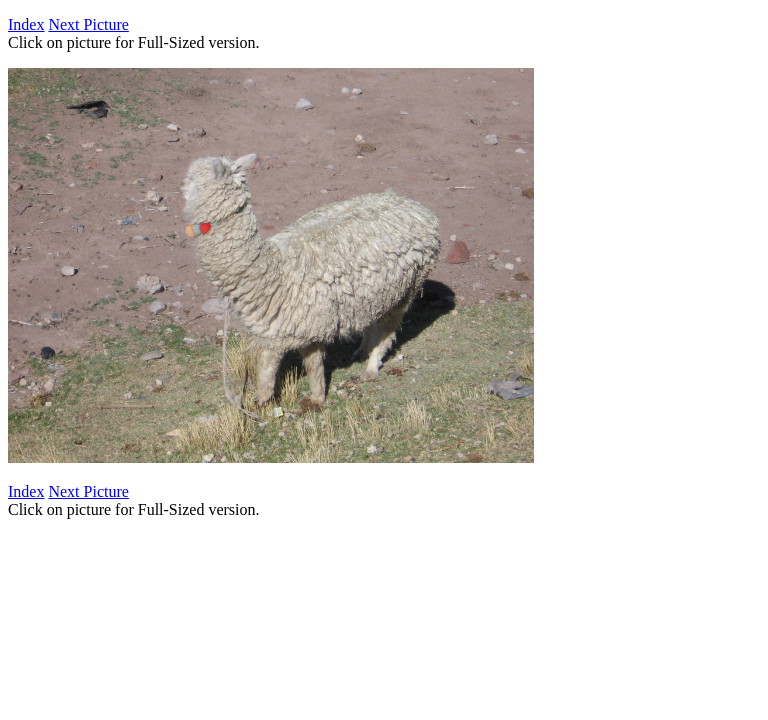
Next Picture (88, 24)
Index (26, 24)
